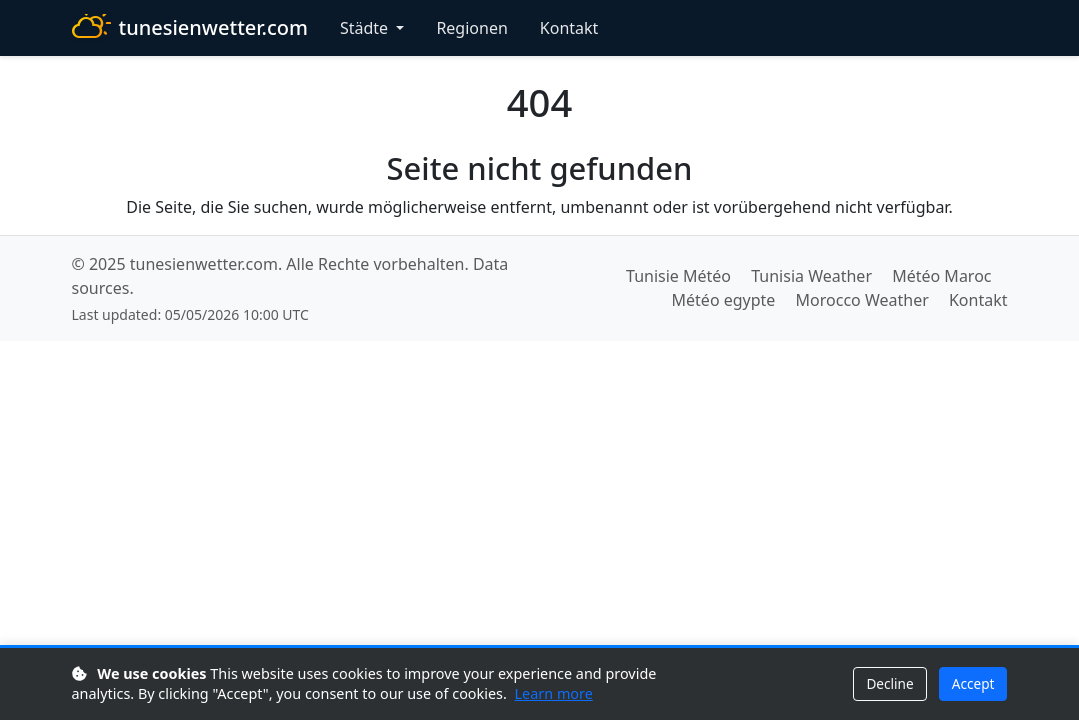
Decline (889, 683)
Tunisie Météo (678, 276)
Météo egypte (724, 300)
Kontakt (569, 28)
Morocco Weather (862, 300)
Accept (973, 683)
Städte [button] (366, 28)
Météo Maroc (941, 276)
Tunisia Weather (811, 276)
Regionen (471, 28)
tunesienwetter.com (190, 28)
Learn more (554, 693)
